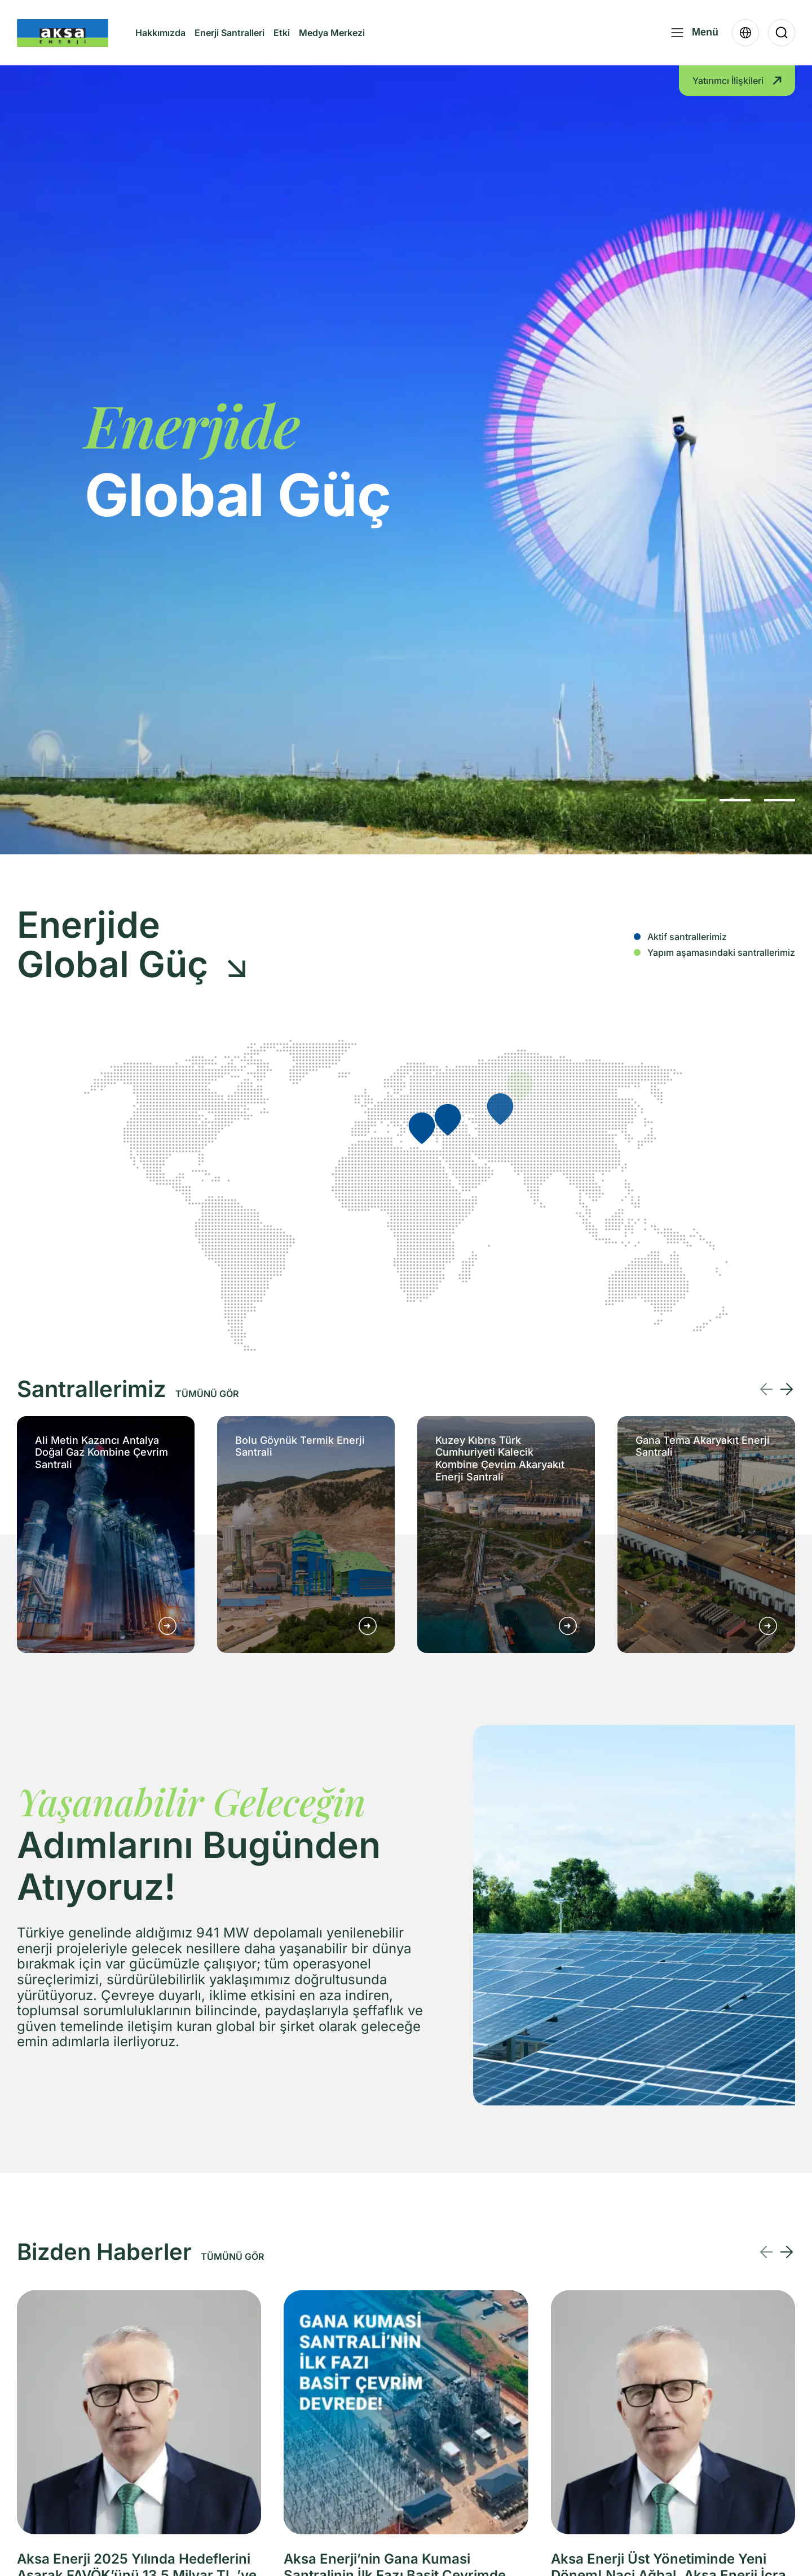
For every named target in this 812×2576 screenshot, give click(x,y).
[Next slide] (786, 1389)
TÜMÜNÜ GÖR (207, 1393)
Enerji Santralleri (229, 32)
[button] (690, 800)
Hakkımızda (160, 42)
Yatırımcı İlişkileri (737, 80)
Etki (281, 32)
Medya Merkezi (332, 42)
